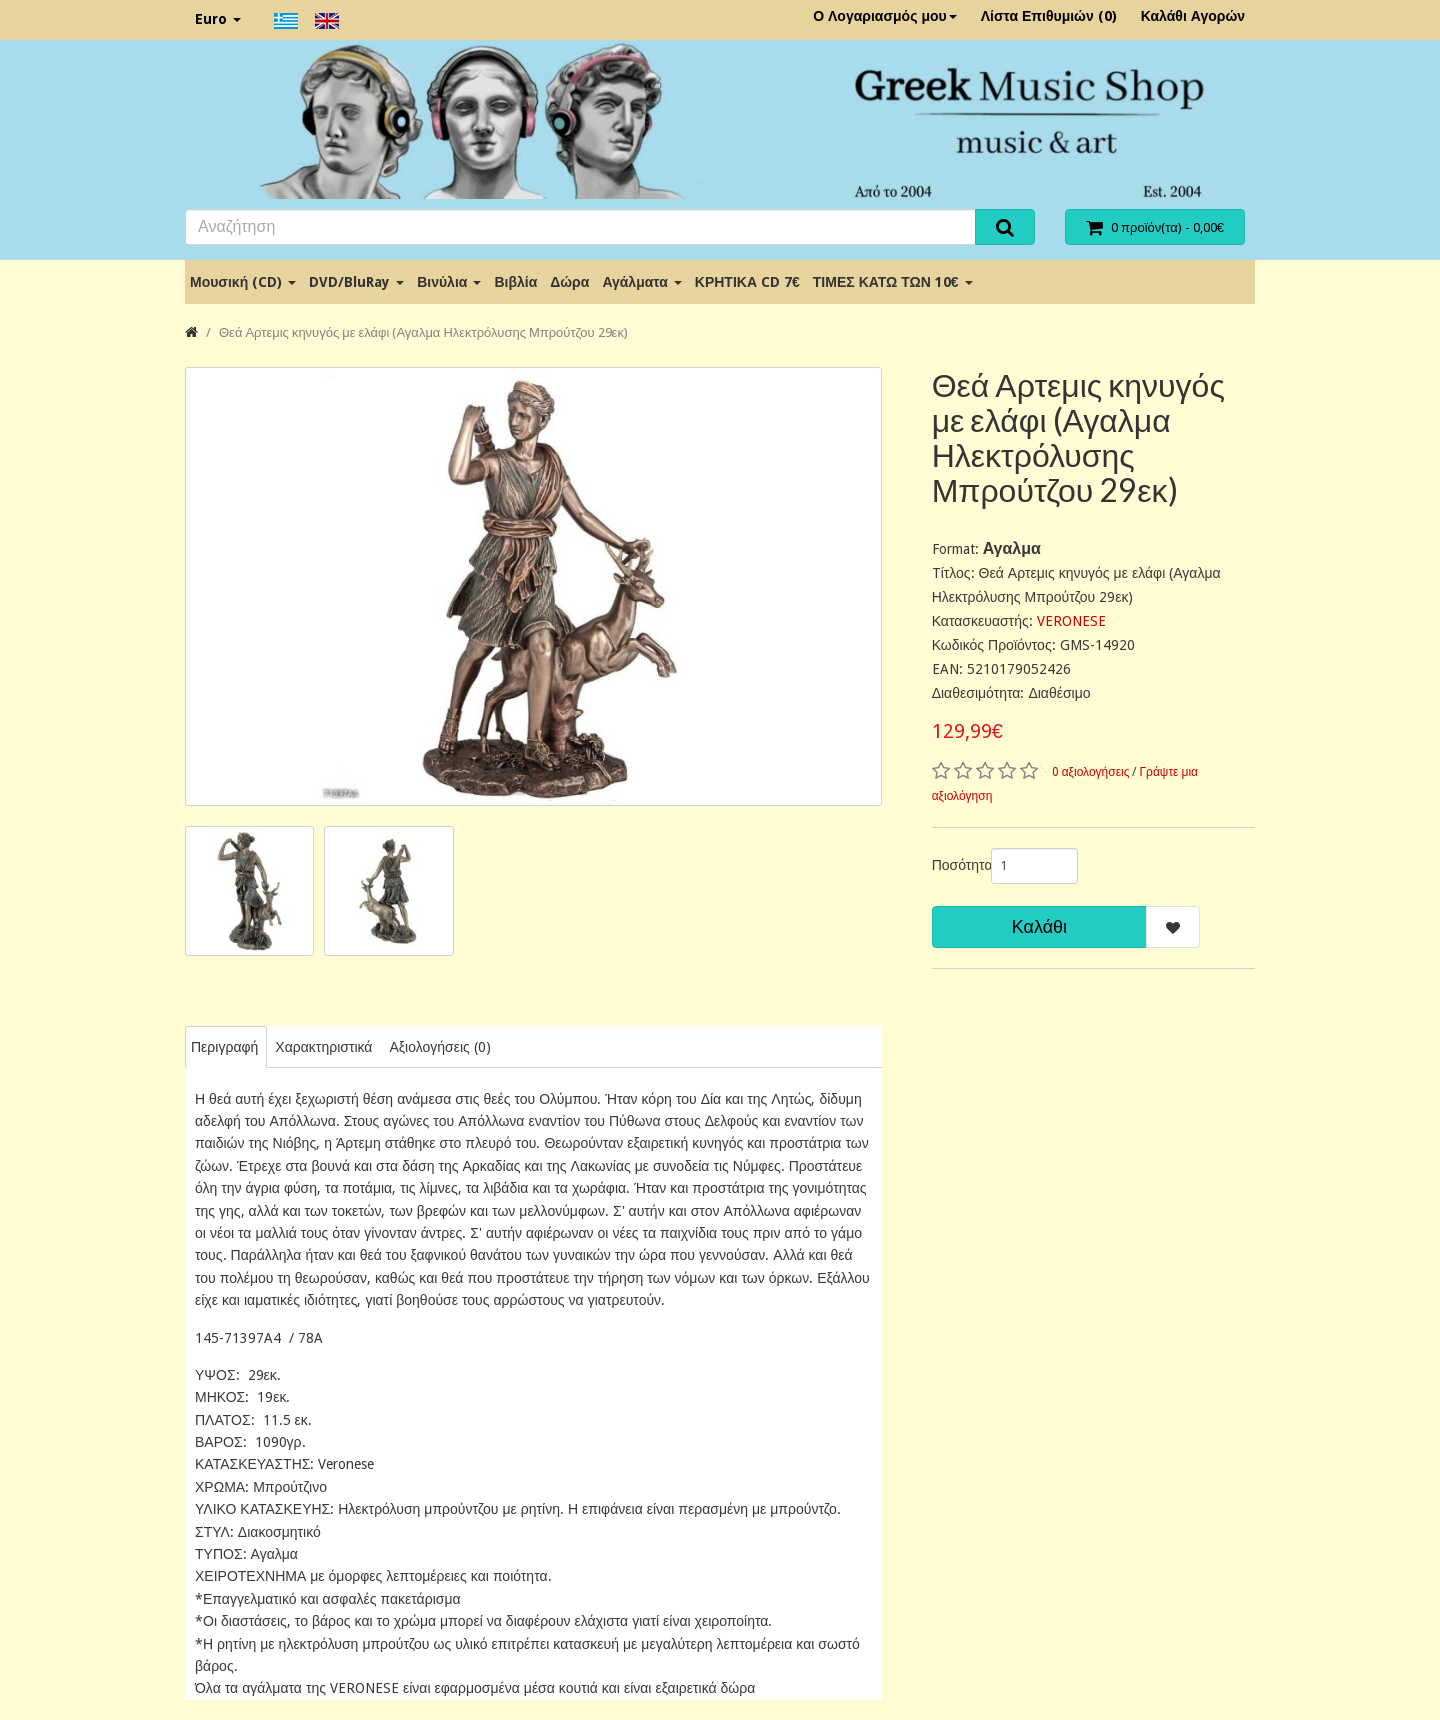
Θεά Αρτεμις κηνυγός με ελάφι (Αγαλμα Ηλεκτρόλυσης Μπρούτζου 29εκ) (423, 332)
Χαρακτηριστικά (323, 1047)
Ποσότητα (954, 865)
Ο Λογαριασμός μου (885, 16)
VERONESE (1071, 621)
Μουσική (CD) (243, 282)
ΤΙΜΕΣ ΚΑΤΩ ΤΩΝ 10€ (893, 282)
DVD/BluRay (356, 282)
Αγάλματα (641, 282)
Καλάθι (1039, 926)
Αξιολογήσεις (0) (439, 1047)
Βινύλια (449, 282)
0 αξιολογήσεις (1091, 772)
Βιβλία (515, 282)
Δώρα (569, 282)
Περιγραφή (224, 1047)
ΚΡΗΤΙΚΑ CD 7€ (747, 282)
